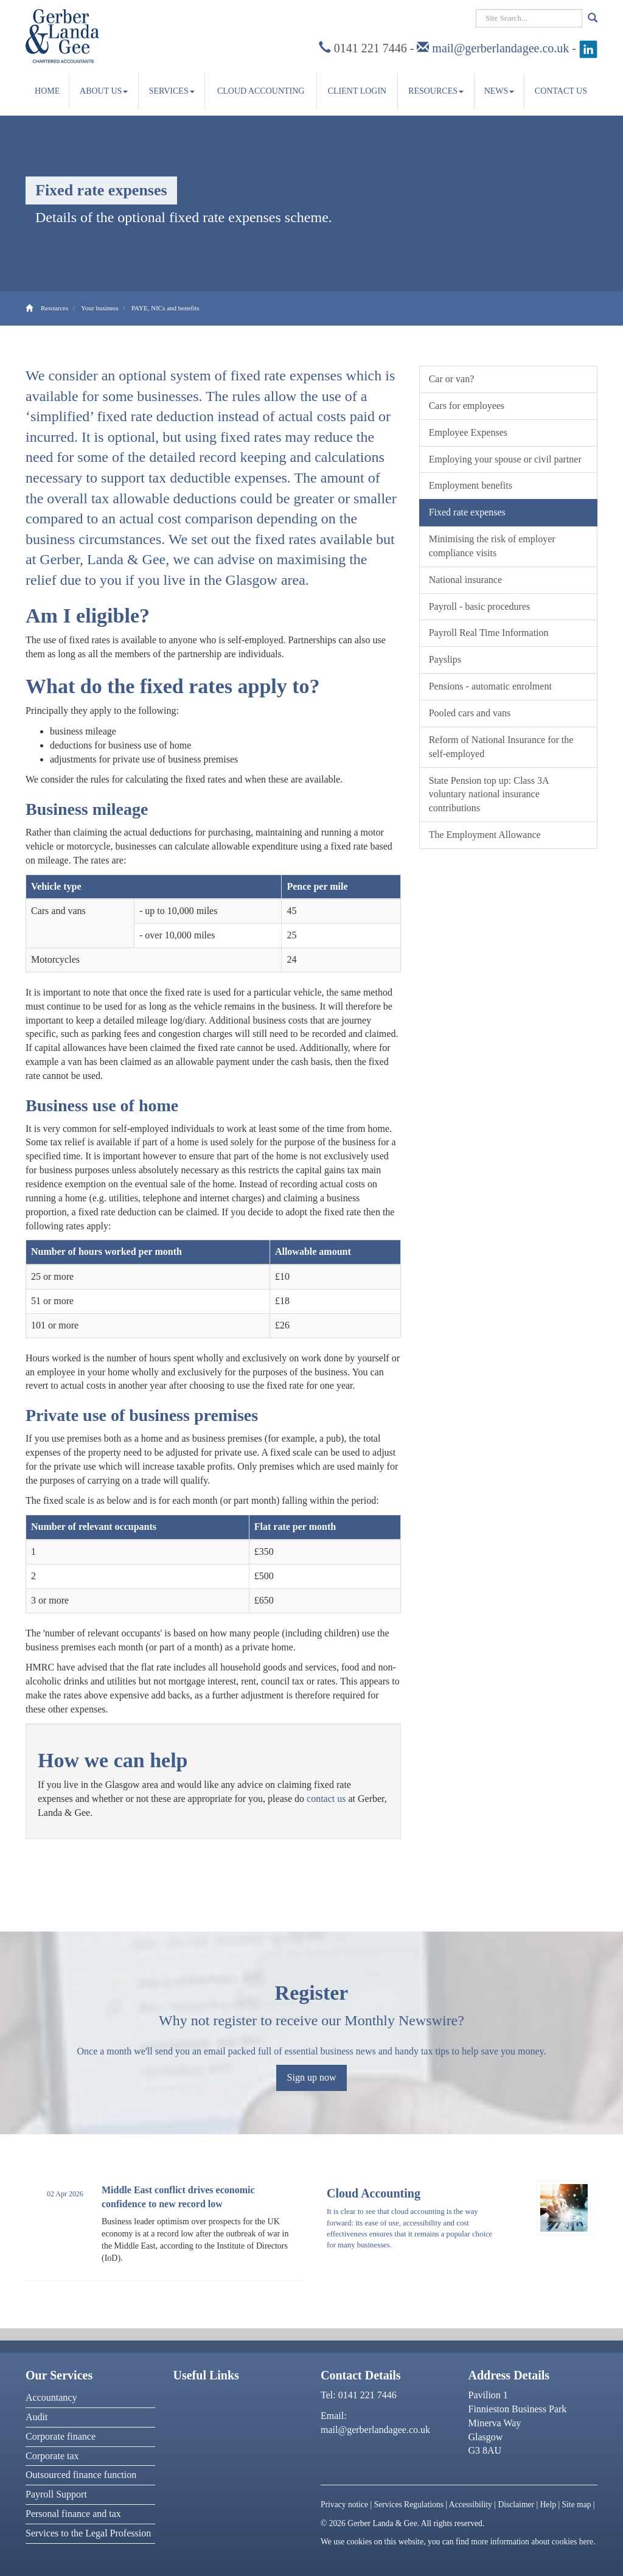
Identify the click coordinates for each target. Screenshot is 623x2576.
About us (104, 91)
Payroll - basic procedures (480, 606)
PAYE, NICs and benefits (165, 308)
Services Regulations (409, 2504)
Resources (436, 91)
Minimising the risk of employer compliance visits (492, 546)
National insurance (465, 579)
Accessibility (470, 2504)
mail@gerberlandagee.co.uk (500, 48)
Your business (100, 308)
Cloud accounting (261, 91)
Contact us (561, 91)
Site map (576, 2504)
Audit (36, 2417)
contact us (326, 1798)
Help (548, 2504)
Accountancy (51, 2397)
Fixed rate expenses (467, 512)
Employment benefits (470, 485)
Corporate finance (61, 2436)
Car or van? (452, 379)
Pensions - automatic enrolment (490, 686)
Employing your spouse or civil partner (505, 459)
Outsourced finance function (81, 2475)
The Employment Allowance (485, 834)
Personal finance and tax (73, 2513)
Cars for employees (466, 405)
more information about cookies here (532, 2541)
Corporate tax (52, 2456)
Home (47, 91)
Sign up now (311, 2077)
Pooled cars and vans (470, 713)
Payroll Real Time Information (489, 632)
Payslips (445, 659)
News (499, 91)
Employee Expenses (468, 432)
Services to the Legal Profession (88, 2533)
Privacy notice (344, 2504)
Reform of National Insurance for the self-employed (501, 747)
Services (172, 91)
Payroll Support (56, 2494)
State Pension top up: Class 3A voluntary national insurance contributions (489, 794)
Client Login (357, 91)
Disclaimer (516, 2504)
